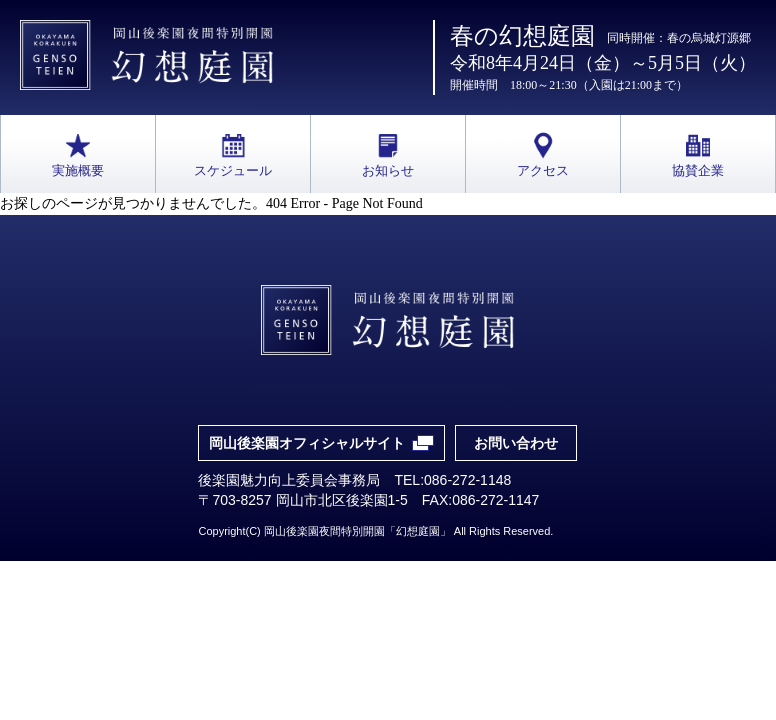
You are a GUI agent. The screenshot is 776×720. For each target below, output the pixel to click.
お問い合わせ (516, 443)
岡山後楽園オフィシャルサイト (307, 443)
